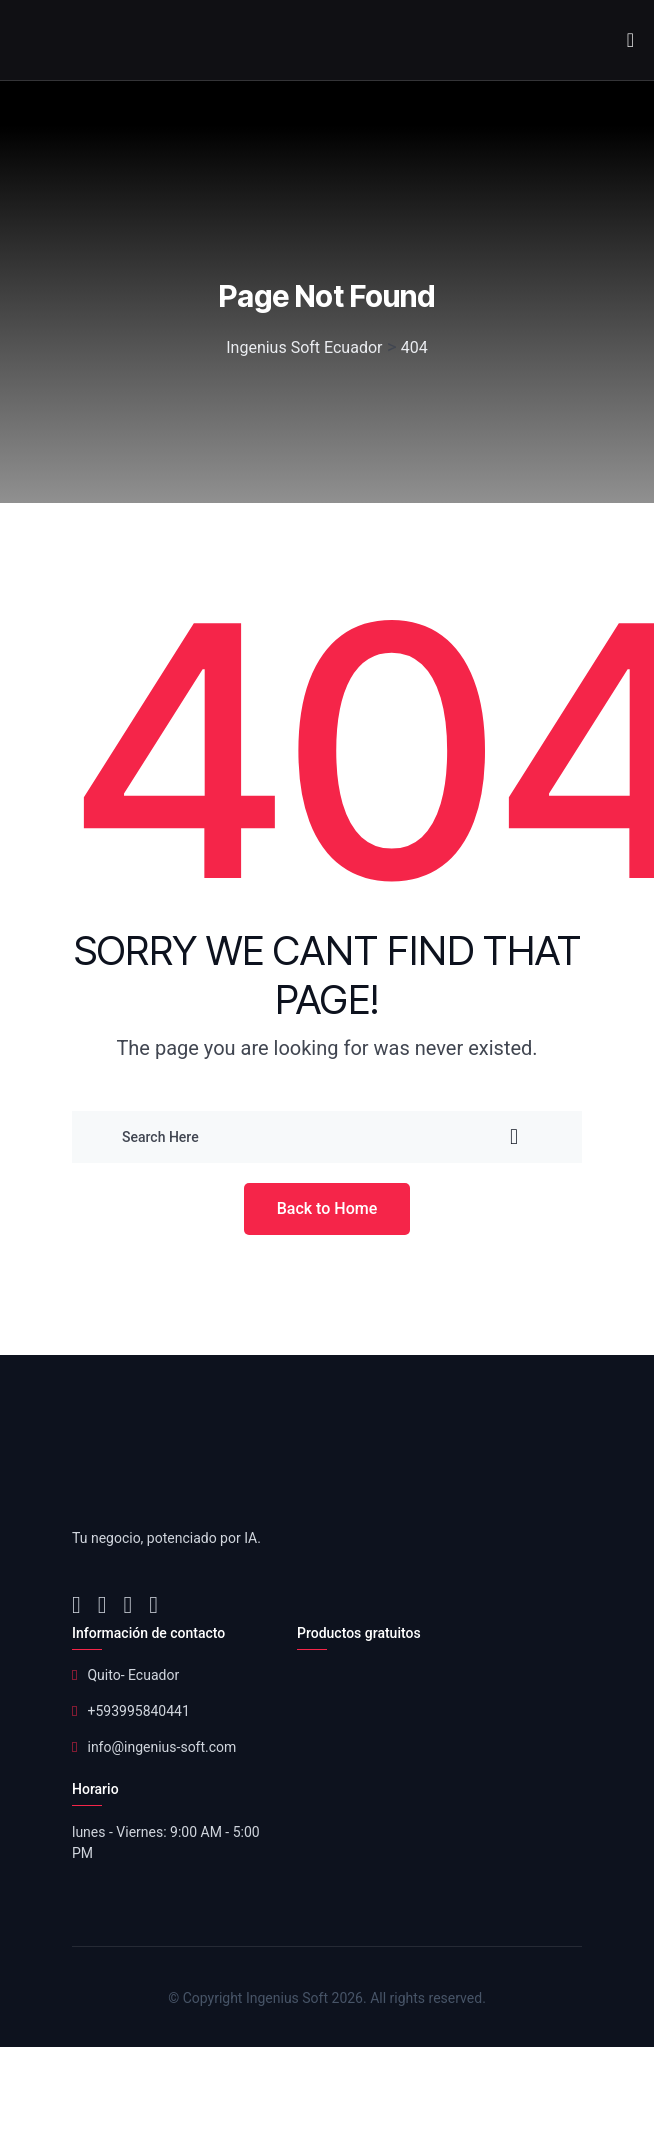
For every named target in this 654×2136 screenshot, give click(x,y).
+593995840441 (138, 1711)
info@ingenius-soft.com (161, 1747)
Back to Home (327, 1208)
